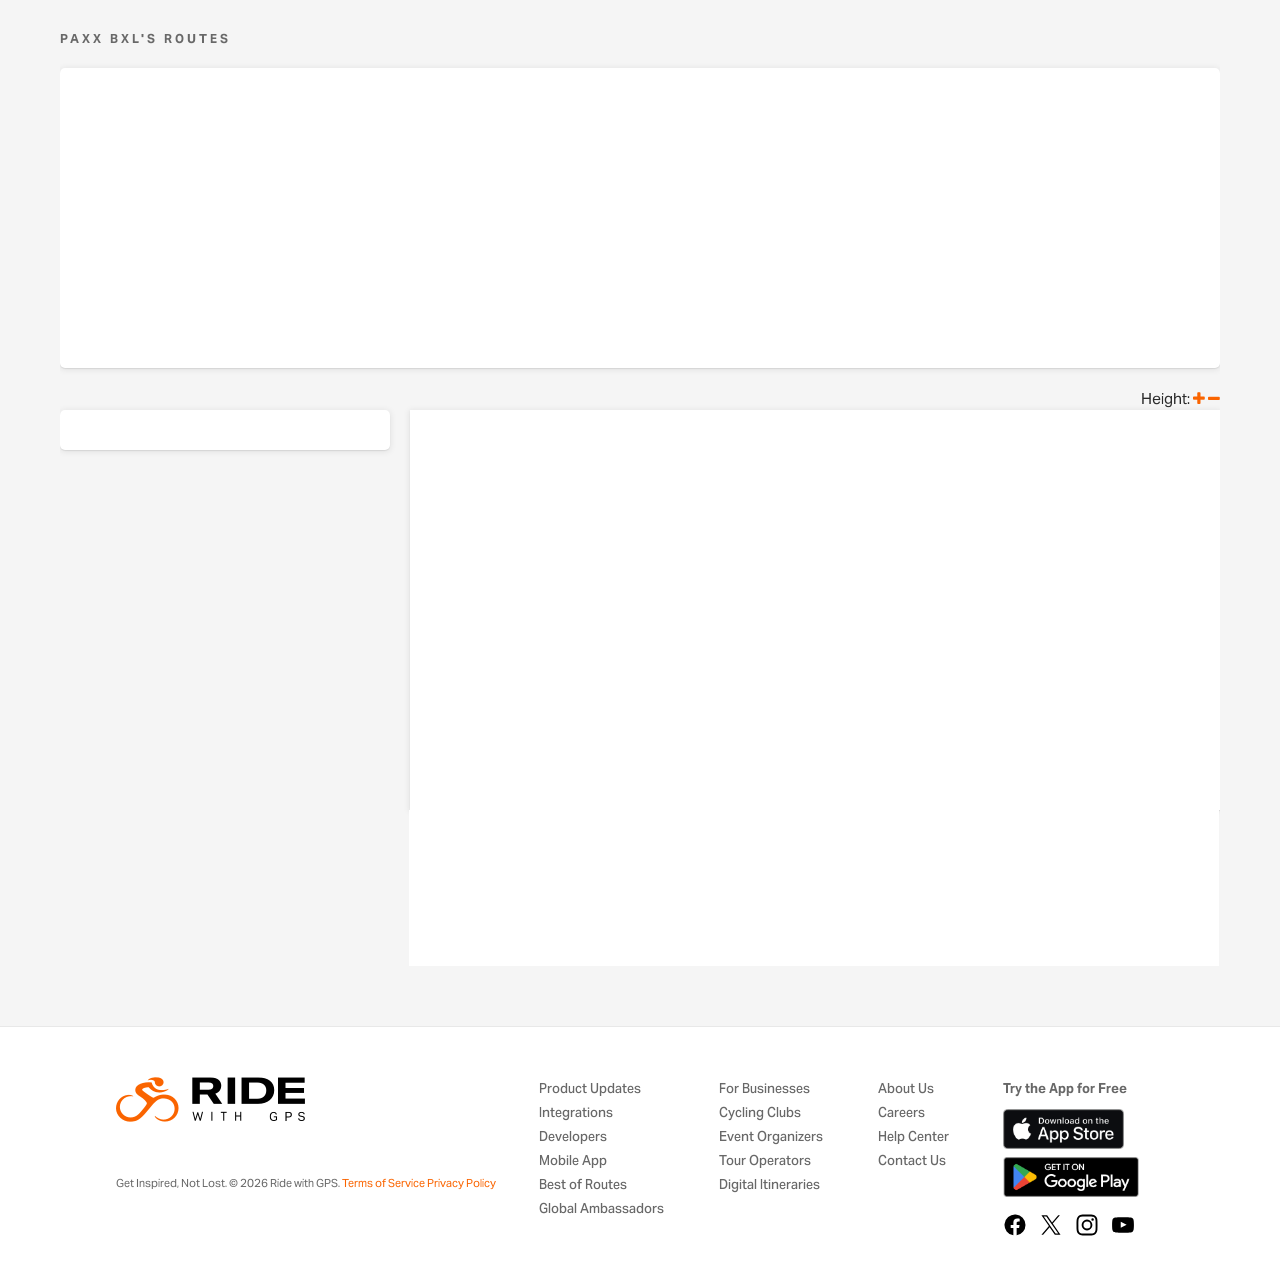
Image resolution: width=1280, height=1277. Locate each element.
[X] (1051, 1225)
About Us (906, 1089)
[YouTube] (1123, 1225)
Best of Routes (583, 1185)
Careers (901, 1113)
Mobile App (573, 1161)
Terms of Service (383, 1183)
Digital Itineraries (769, 1185)
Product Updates (590, 1089)
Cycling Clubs (760, 1113)
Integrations (576, 1113)
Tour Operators (765, 1161)
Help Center (913, 1137)
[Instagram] (1087, 1225)
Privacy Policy (461, 1183)
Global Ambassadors (601, 1209)
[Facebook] (1015, 1225)
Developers (573, 1137)
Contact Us (912, 1161)
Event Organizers (771, 1137)
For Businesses (764, 1089)
